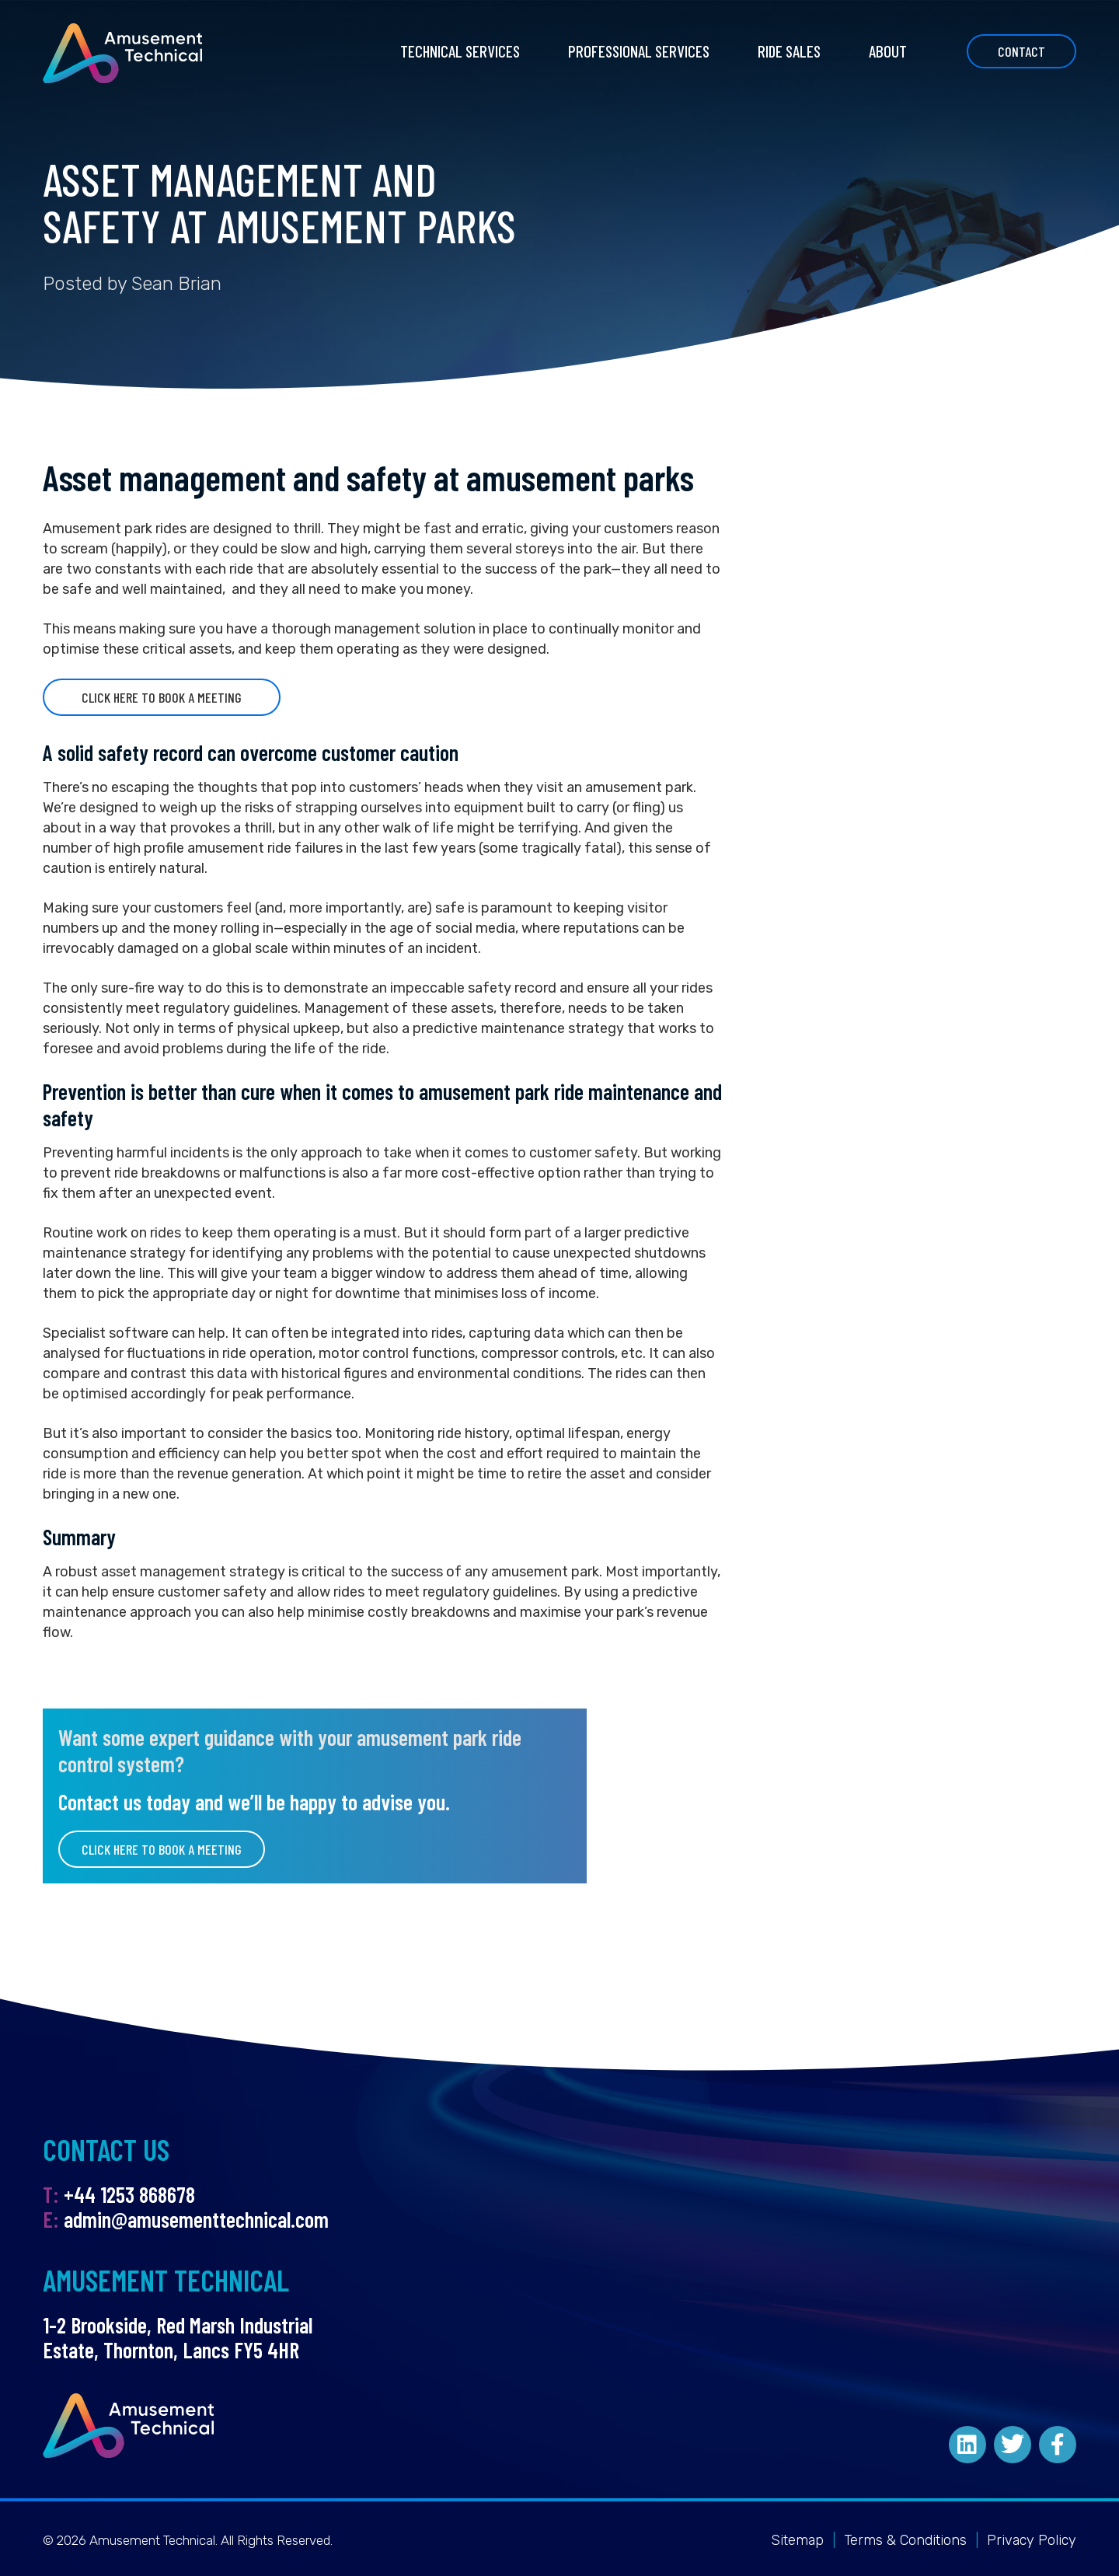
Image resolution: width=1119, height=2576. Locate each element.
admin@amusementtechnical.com (196, 2219)
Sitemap (797, 2540)
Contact (1021, 51)
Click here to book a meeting (162, 697)
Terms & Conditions (905, 2540)
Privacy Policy (1031, 2540)
